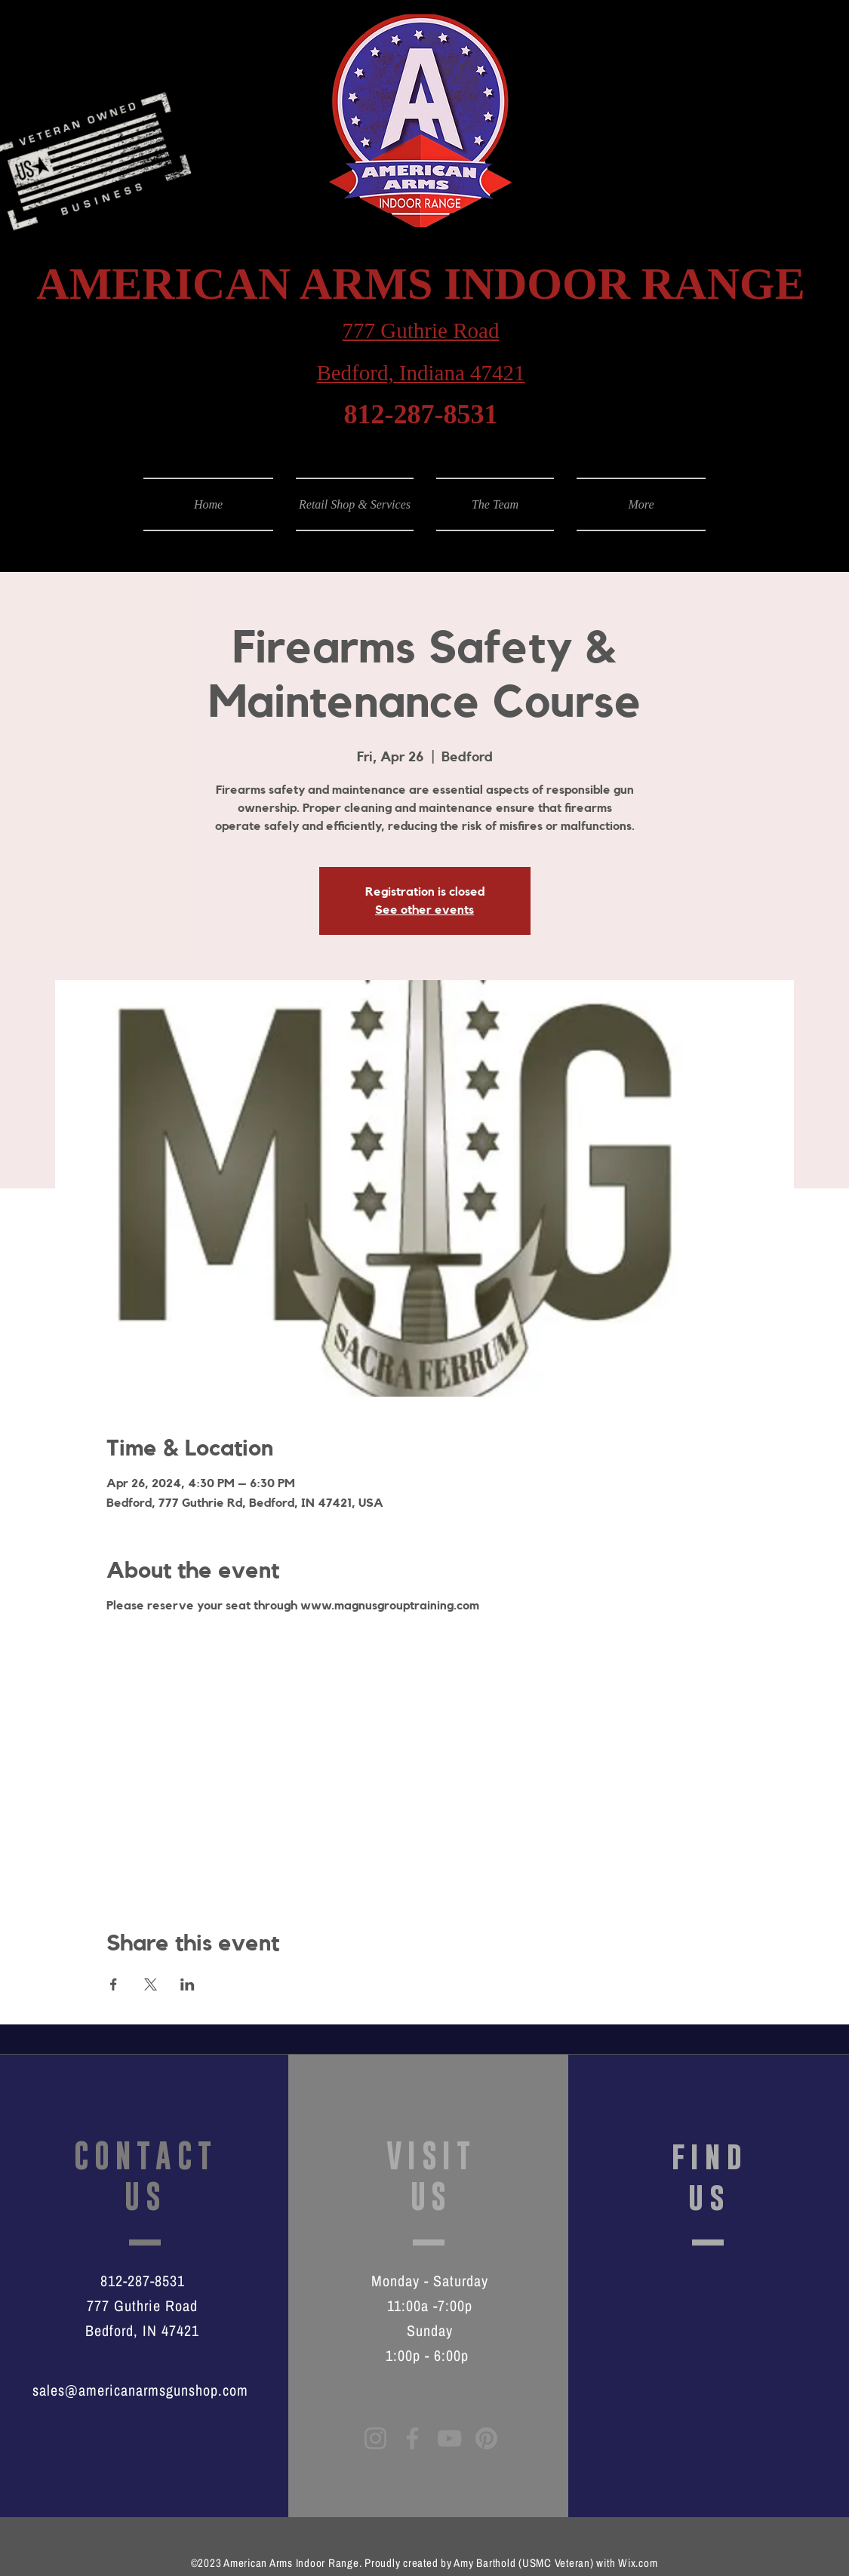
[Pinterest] (486, 2438)
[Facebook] (412, 2438)
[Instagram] (375, 2438)
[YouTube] (449, 2438)
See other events (424, 910)
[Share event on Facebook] (113, 1984)
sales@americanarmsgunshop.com (140, 2390)
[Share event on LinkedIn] (187, 1984)
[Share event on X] (150, 1984)
